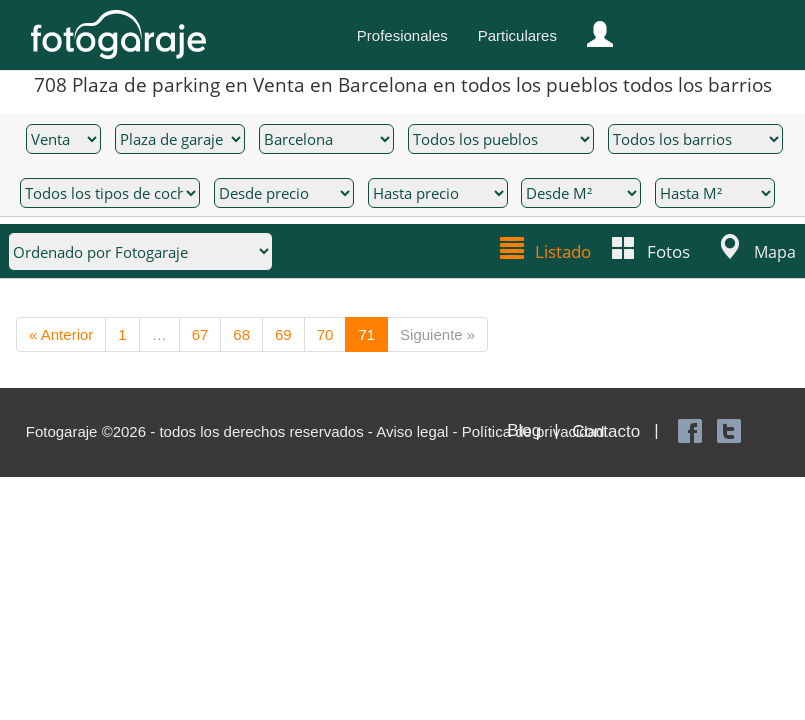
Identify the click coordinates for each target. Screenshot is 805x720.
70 (325, 333)
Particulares (517, 35)
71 (366, 333)
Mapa (775, 250)
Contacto (606, 430)
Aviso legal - (419, 430)
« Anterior (61, 333)
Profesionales (402, 35)
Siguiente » (437, 333)
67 (200, 333)
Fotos (668, 249)
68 (241, 333)
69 (283, 333)
